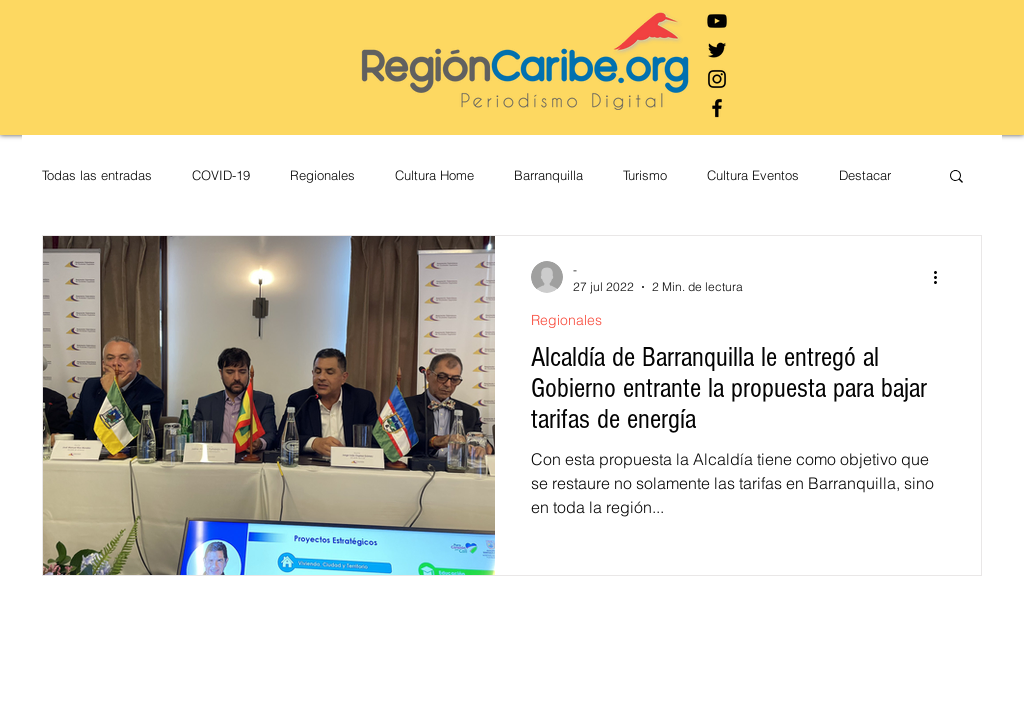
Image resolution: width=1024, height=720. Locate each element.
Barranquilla (548, 175)
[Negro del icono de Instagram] (717, 79)
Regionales (322, 175)
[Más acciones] (942, 277)
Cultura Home (434, 175)
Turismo (645, 175)
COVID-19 (221, 175)
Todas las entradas (97, 175)
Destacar (865, 175)
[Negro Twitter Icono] (717, 50)
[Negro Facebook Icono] (717, 108)
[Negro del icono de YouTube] (717, 21)
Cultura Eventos (753, 175)
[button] (956, 177)
